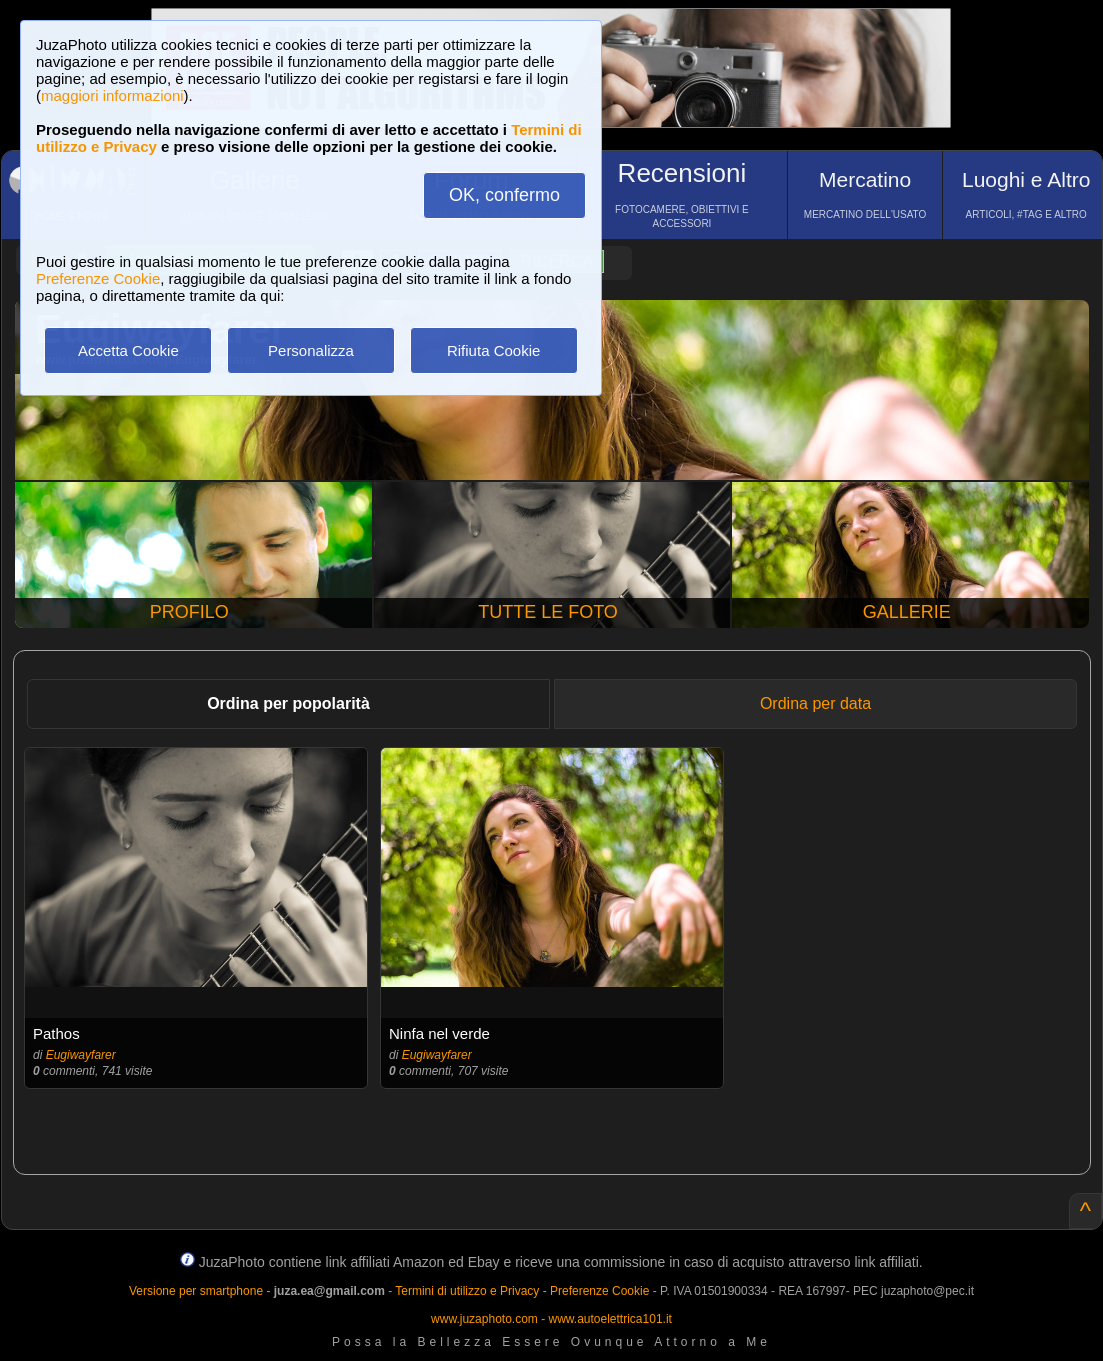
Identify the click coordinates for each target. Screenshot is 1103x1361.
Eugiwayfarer (81, 1055)
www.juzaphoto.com (484, 1319)
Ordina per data (815, 703)
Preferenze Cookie (98, 278)
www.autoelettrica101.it (609, 1319)
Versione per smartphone (196, 1291)
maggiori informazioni (112, 95)
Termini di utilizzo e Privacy (467, 1291)
